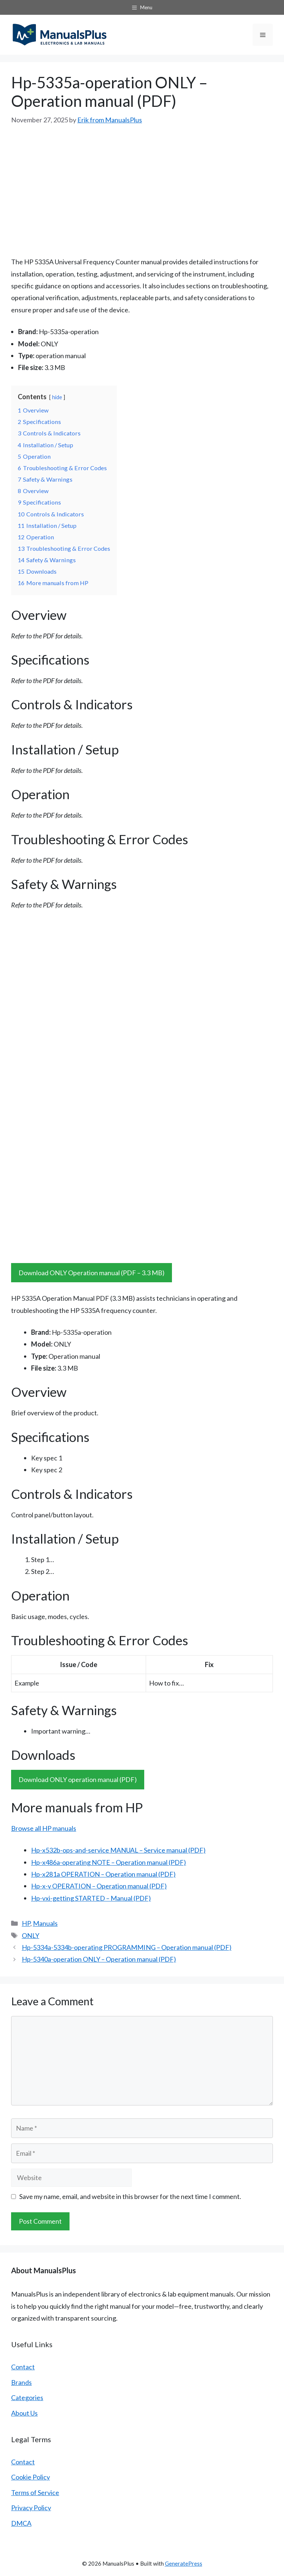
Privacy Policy (31, 2508)
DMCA (21, 2523)
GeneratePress (183, 2563)
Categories (27, 2397)
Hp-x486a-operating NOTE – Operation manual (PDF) (108, 1862)
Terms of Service (35, 2492)
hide (57, 397)
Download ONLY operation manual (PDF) (77, 1779)
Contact (23, 2367)
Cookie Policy (30, 2477)
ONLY (30, 1935)
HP (26, 1923)
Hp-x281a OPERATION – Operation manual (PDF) (103, 1874)
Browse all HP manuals (43, 1828)
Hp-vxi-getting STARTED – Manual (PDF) (91, 1898)
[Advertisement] (142, 190)
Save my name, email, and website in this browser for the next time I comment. (130, 2196)
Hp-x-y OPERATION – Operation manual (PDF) (99, 1886)
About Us (24, 2413)
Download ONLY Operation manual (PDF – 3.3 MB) (91, 1273)
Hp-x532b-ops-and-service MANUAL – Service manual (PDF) (118, 1850)
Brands (21, 2382)
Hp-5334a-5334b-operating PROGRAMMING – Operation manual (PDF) (126, 1947)
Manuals (45, 1923)
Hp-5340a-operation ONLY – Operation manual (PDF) (99, 1959)
